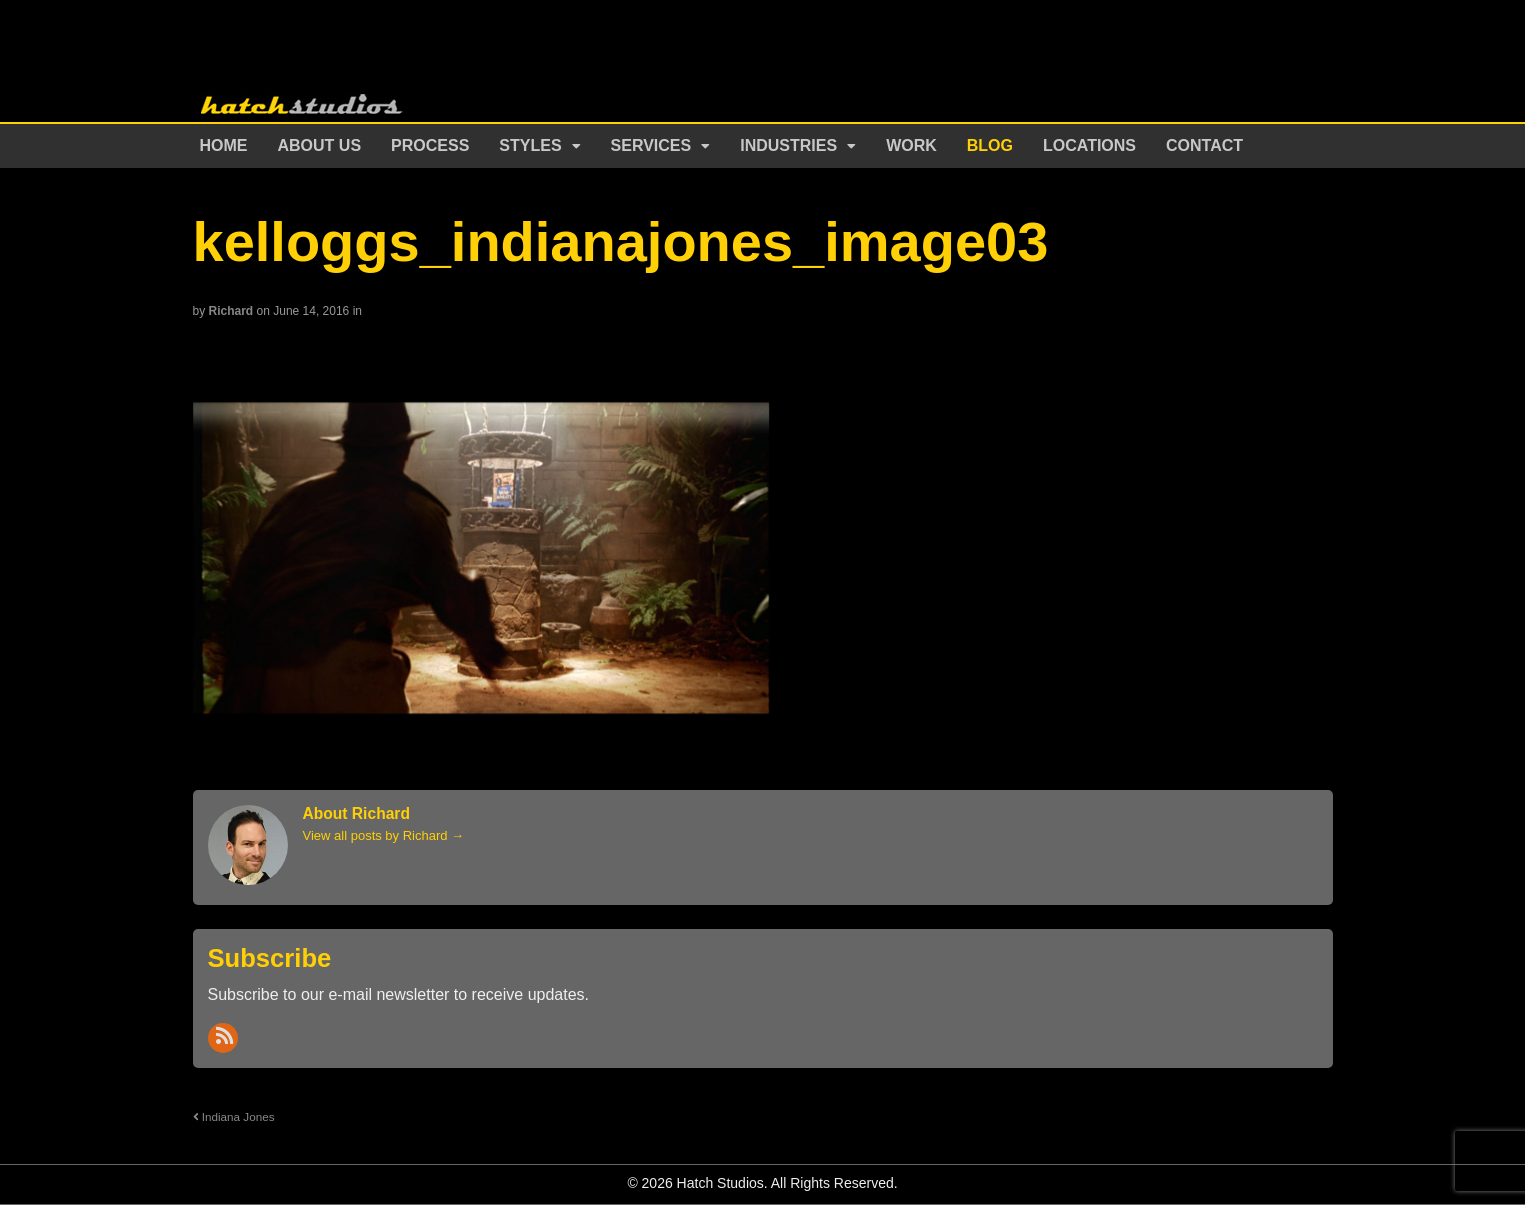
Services (651, 145)
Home (224, 145)
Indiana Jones (234, 1116)
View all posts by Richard (384, 835)
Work (911, 145)
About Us (320, 145)
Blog (990, 145)
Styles (530, 145)
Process (430, 145)
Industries (788, 145)
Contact (1204, 145)
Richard (231, 311)
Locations (1089, 145)
